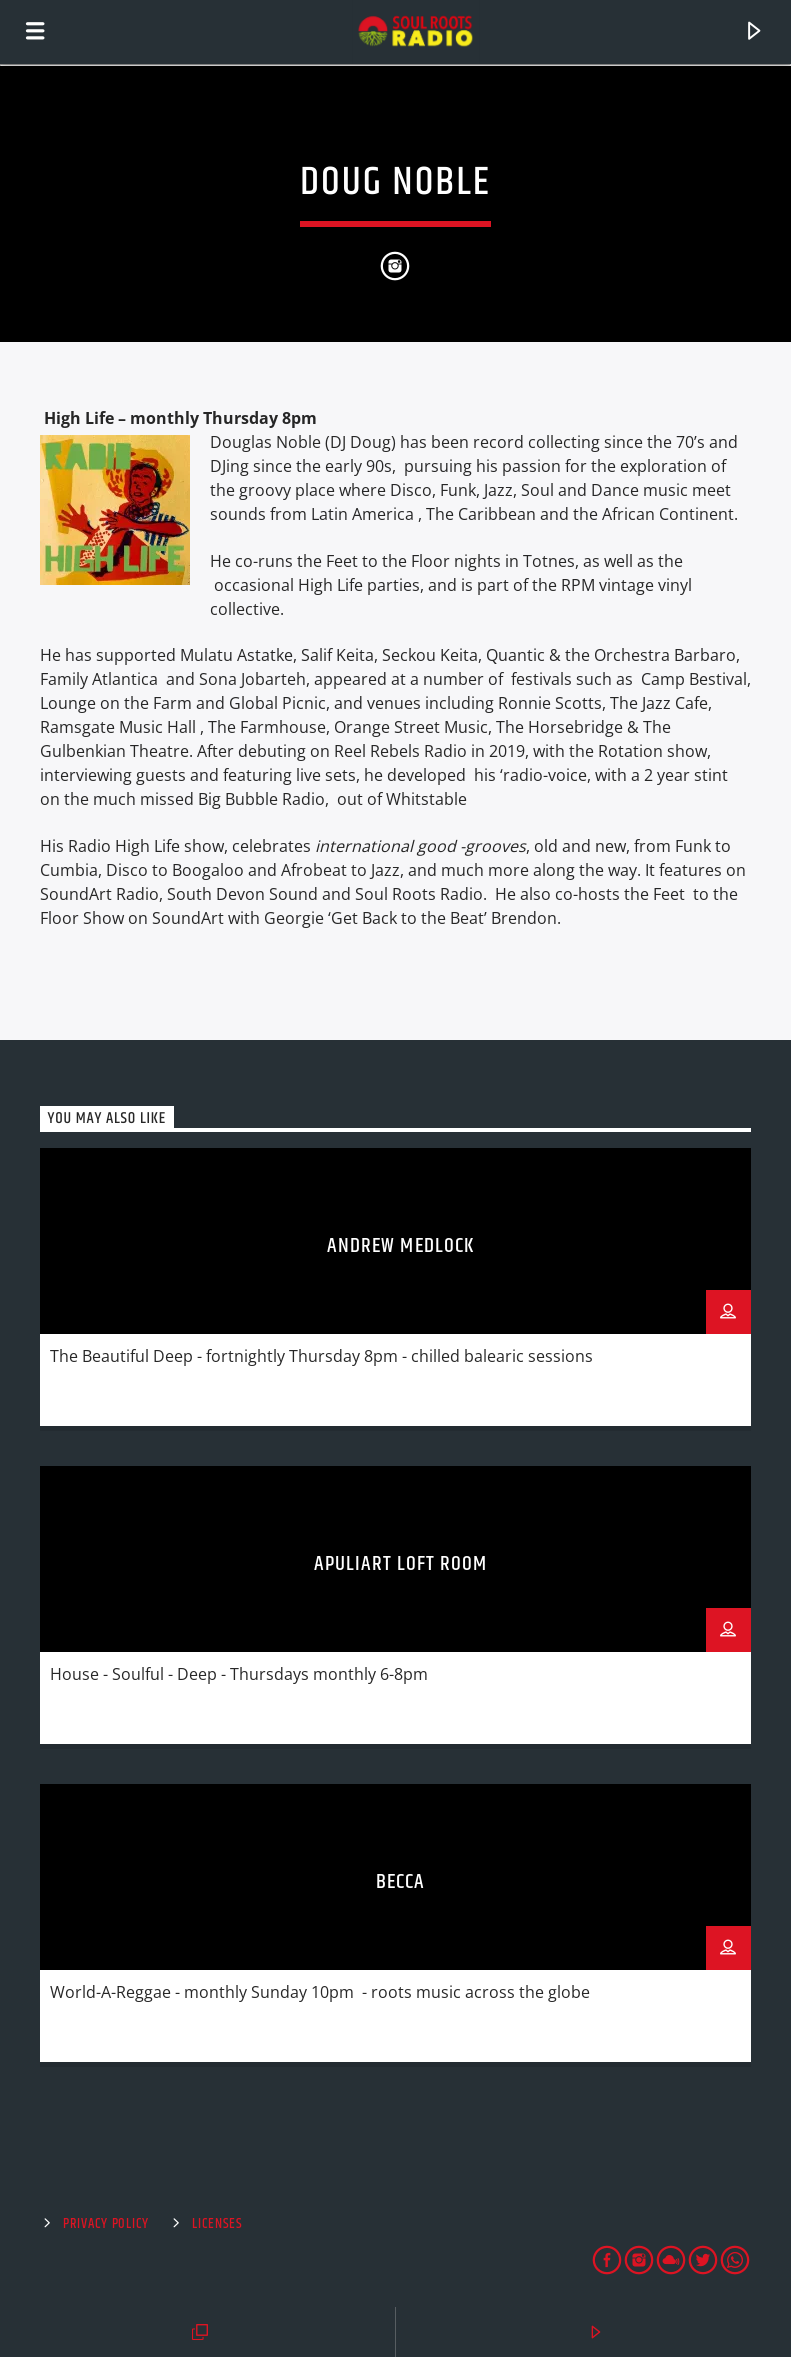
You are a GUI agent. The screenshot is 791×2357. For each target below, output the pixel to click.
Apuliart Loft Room (401, 1564)
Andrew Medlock (400, 1246)
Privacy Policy (106, 2224)
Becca (400, 1882)
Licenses (217, 2224)
